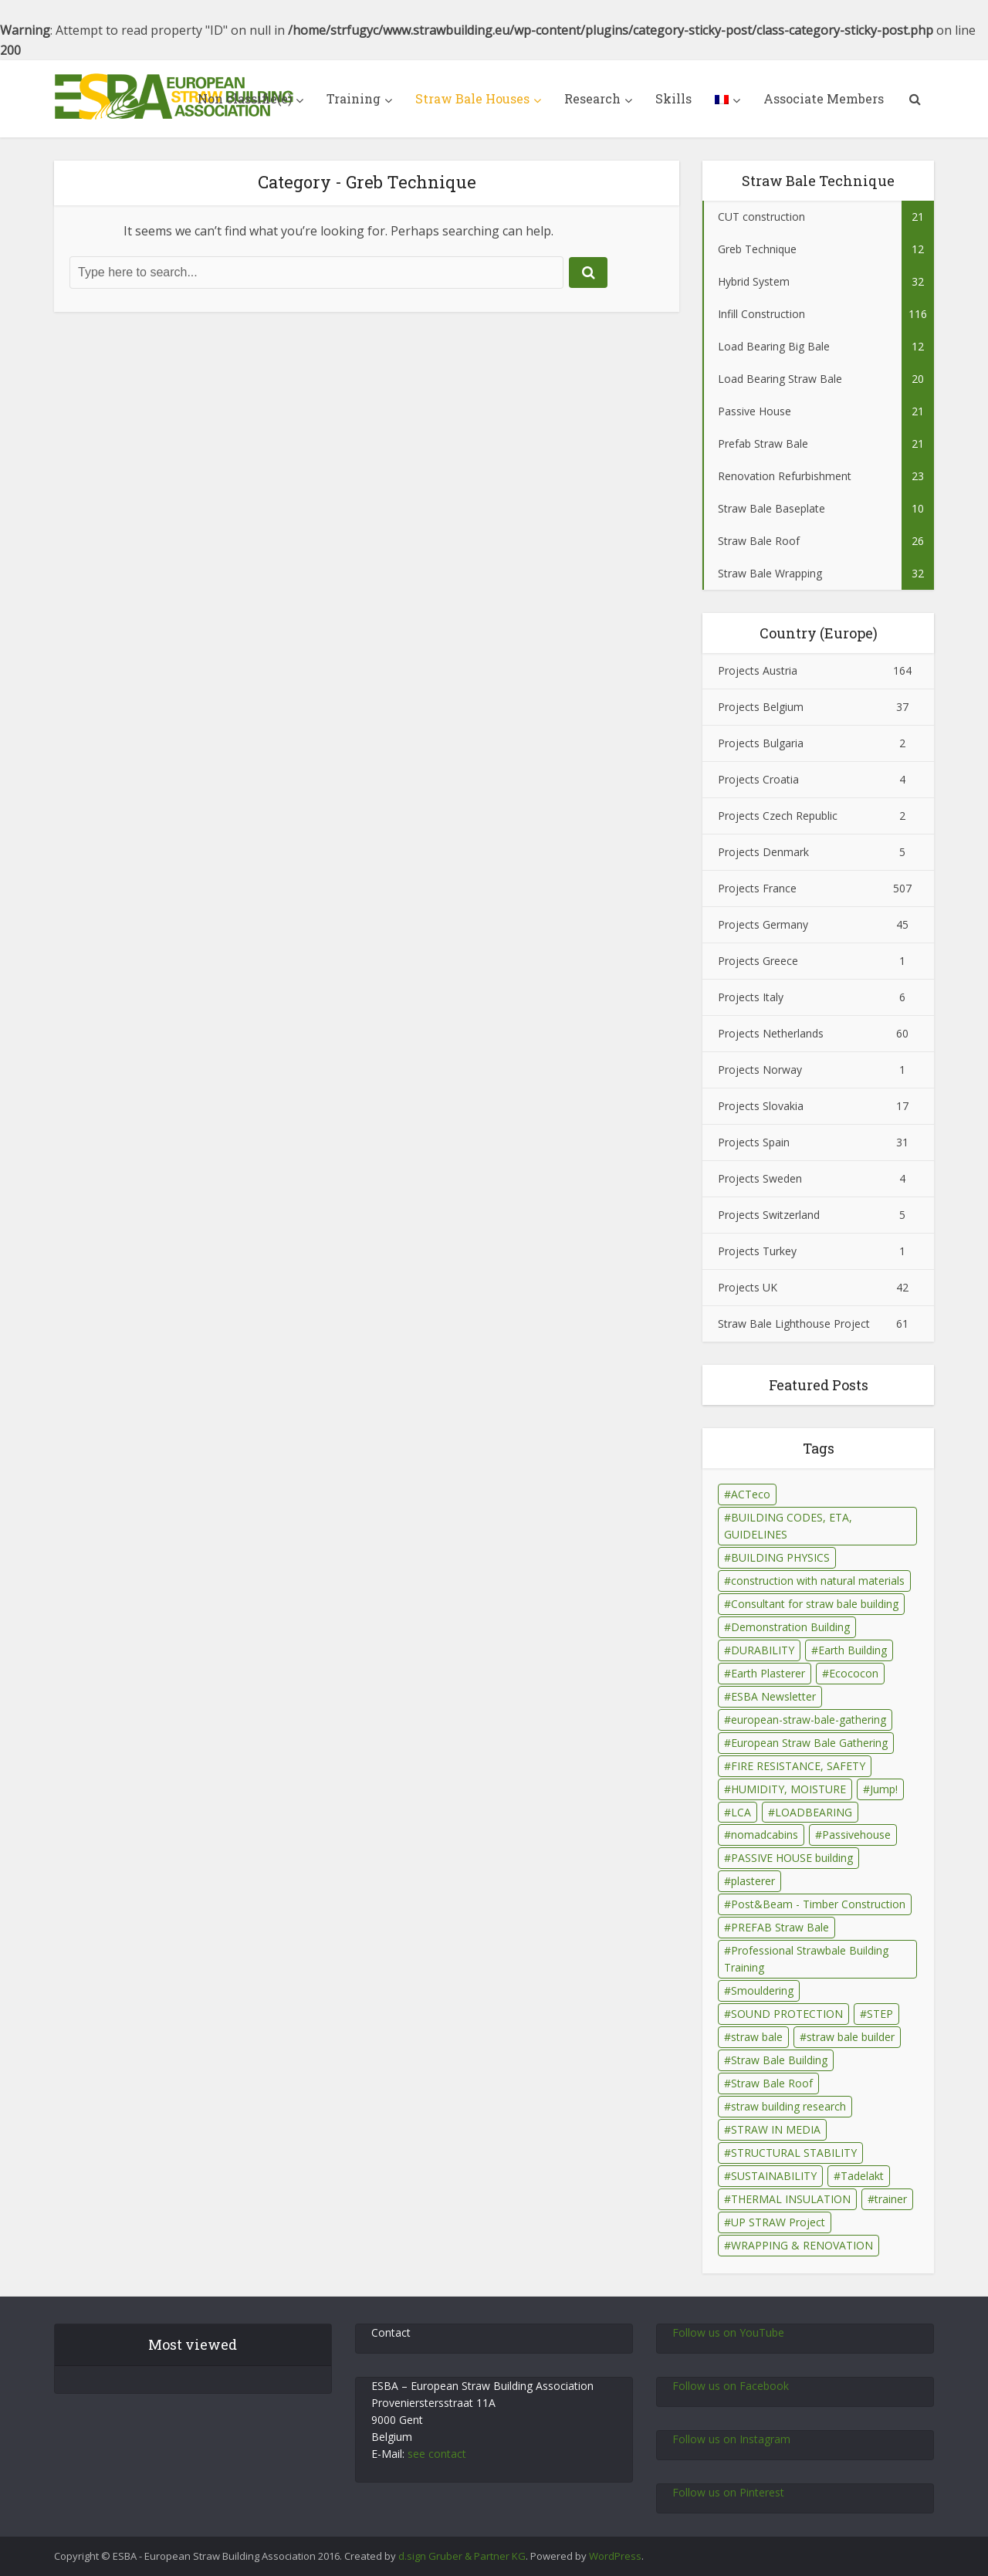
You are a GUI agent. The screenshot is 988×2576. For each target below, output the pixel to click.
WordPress (615, 2556)
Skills (673, 98)
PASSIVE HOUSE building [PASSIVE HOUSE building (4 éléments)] (792, 1857)
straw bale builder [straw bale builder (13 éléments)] (851, 2036)
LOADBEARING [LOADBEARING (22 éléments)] (813, 1812)
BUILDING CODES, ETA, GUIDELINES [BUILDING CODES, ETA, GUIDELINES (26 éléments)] (788, 1526)
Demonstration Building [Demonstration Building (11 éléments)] (790, 1627)
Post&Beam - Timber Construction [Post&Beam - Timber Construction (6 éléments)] (818, 1904)
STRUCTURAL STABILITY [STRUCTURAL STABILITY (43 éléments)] (794, 2152)
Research (592, 98)
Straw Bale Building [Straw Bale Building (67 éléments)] (779, 2060)
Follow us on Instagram (731, 2439)
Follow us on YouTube (728, 2332)
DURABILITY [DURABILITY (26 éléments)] (762, 1650)
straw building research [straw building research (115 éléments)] (788, 2106)
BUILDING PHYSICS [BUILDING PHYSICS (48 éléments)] (780, 1557)
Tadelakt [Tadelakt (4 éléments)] (862, 2175)
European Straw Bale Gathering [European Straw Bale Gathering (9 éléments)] (809, 1742)
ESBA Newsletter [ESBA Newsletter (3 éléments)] (773, 1696)
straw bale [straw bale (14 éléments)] (757, 2036)
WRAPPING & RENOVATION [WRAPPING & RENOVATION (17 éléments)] (802, 2245)
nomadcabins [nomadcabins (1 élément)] (764, 1834)
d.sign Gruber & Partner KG (462, 2556)
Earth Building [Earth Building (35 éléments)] (852, 1650)
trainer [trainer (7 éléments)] (891, 2199)
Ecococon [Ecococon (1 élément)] (853, 1673)
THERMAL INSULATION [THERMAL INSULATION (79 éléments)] (791, 2199)
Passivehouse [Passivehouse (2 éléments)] (856, 1834)
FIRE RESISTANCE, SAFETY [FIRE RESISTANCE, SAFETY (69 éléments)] (798, 1766)
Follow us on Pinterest (728, 2492)
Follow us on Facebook (730, 2385)
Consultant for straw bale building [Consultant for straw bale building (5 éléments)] (814, 1603)
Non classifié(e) (245, 98)
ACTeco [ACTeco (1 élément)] (750, 1494)
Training (354, 98)
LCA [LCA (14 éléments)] (741, 1812)
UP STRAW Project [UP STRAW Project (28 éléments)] (778, 2222)
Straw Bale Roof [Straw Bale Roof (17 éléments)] (772, 2083)
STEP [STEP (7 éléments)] (880, 2013)
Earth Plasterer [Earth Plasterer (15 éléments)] (768, 1673)
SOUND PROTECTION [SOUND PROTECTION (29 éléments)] (787, 2013)
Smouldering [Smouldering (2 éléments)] (762, 1990)
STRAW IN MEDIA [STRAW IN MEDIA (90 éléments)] (776, 2129)
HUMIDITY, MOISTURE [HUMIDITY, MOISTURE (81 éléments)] (788, 1789)
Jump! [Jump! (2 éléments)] (884, 1789)
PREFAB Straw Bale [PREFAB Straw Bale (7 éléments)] (780, 1927)
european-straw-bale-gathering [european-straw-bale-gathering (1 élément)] (808, 1719)
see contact (437, 2453)
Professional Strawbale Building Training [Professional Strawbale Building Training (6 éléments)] (806, 1959)
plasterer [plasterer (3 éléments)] (753, 1881)
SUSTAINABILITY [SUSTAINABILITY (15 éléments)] (774, 2175)
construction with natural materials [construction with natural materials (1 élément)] (818, 1580)
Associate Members (823, 98)
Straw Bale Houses (472, 98)
